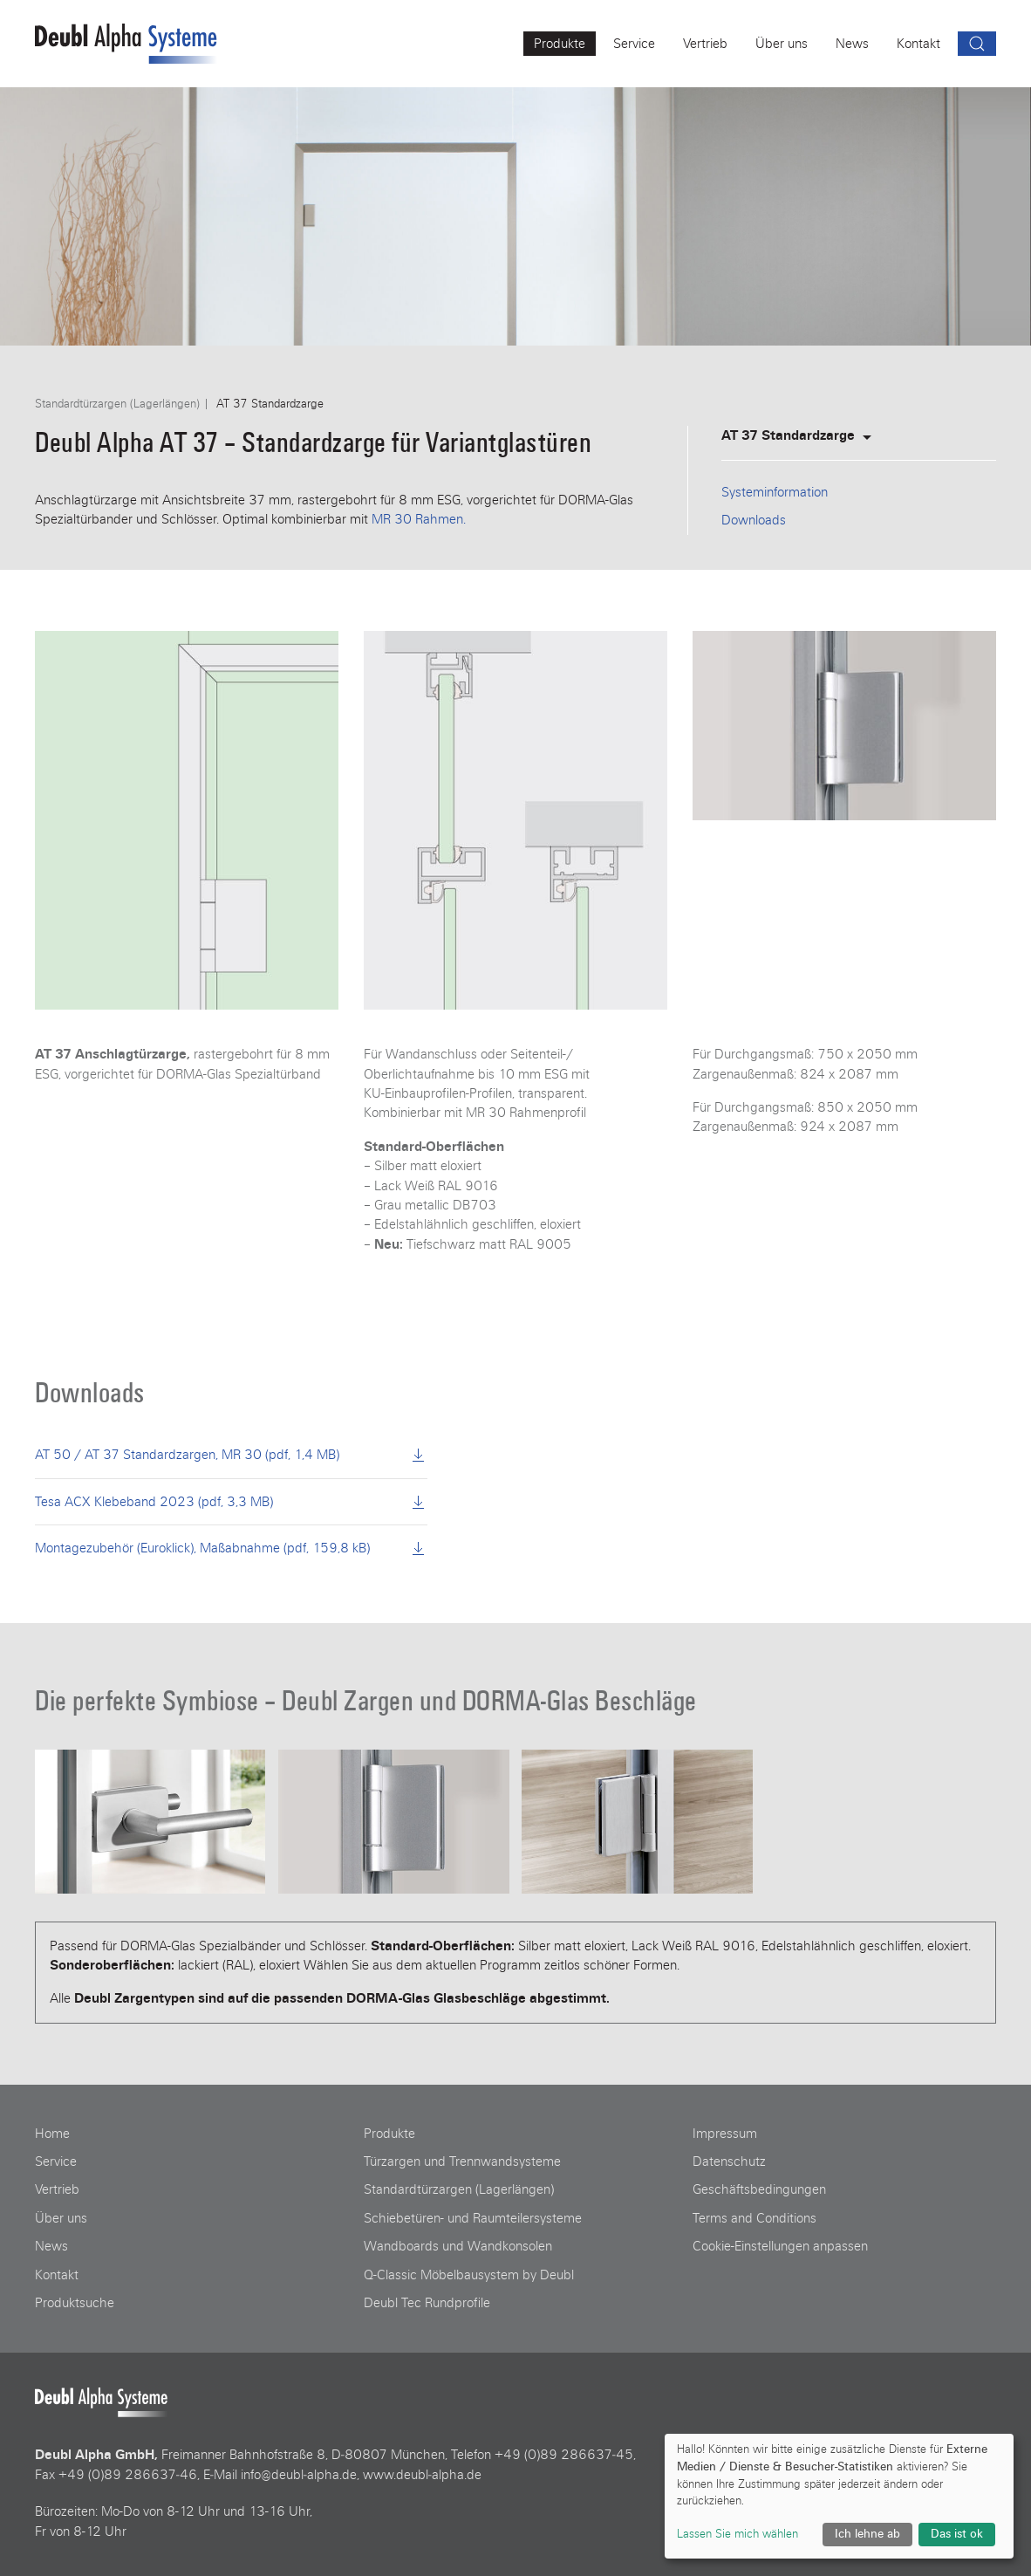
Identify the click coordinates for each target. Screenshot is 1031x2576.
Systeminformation (774, 492)
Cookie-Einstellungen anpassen (780, 2246)
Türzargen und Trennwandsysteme (462, 2161)
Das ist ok (957, 2534)
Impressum (725, 2133)
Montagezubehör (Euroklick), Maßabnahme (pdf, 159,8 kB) (231, 1548)
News (51, 2246)
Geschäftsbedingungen (759, 2189)
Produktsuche (74, 2303)
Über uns (61, 2218)
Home (52, 2133)
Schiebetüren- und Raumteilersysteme (473, 2218)
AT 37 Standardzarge (798, 435)
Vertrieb (57, 2189)
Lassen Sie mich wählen (737, 2534)
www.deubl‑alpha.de (422, 2475)
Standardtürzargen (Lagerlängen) (117, 404)
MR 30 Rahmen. (419, 519)
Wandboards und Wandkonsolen (458, 2246)
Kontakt (57, 2275)
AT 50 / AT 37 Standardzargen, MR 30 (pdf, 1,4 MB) (231, 1454)
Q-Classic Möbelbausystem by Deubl (469, 2275)
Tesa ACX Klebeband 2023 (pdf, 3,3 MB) (231, 1502)
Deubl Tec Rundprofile (427, 2303)
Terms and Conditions (754, 2218)
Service (56, 2161)
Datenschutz (729, 2161)
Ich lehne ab (867, 2534)
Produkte (389, 2133)
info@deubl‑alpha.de (299, 2475)
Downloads (753, 520)
